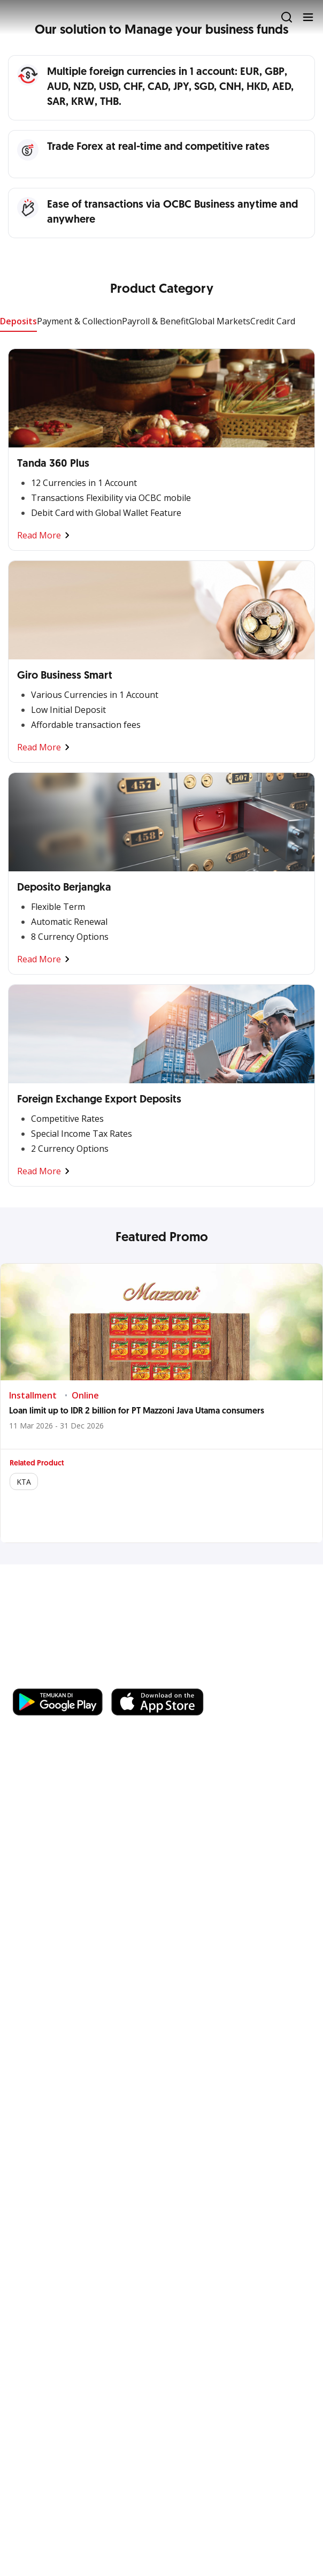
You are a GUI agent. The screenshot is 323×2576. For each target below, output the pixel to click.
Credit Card (272, 321)
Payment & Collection (79, 321)
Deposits (18, 321)
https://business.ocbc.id (164, 1678)
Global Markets (219, 321)
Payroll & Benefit (155, 321)
